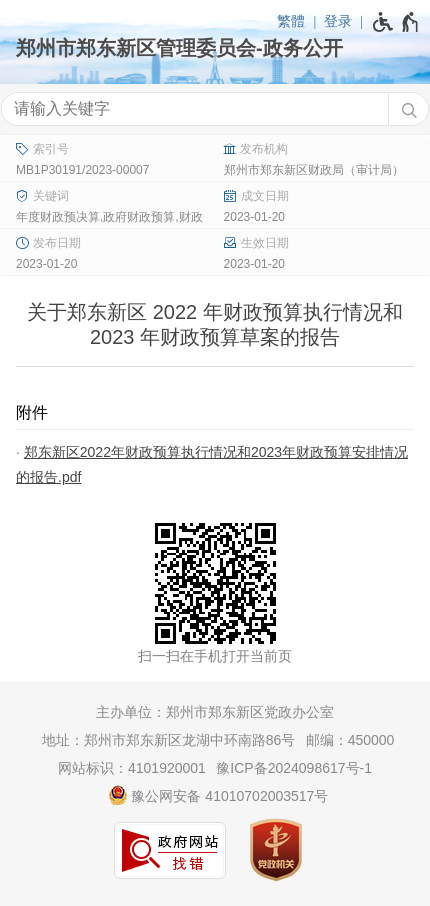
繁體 (291, 21)
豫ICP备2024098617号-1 (294, 768)
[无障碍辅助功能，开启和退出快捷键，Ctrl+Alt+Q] (396, 22)
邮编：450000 (350, 740)
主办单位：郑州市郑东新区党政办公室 (215, 712)
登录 (338, 21)
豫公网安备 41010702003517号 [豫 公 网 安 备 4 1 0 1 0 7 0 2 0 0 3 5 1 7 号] (218, 795)
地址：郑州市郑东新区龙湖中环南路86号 (169, 740)
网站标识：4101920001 (132, 768)
